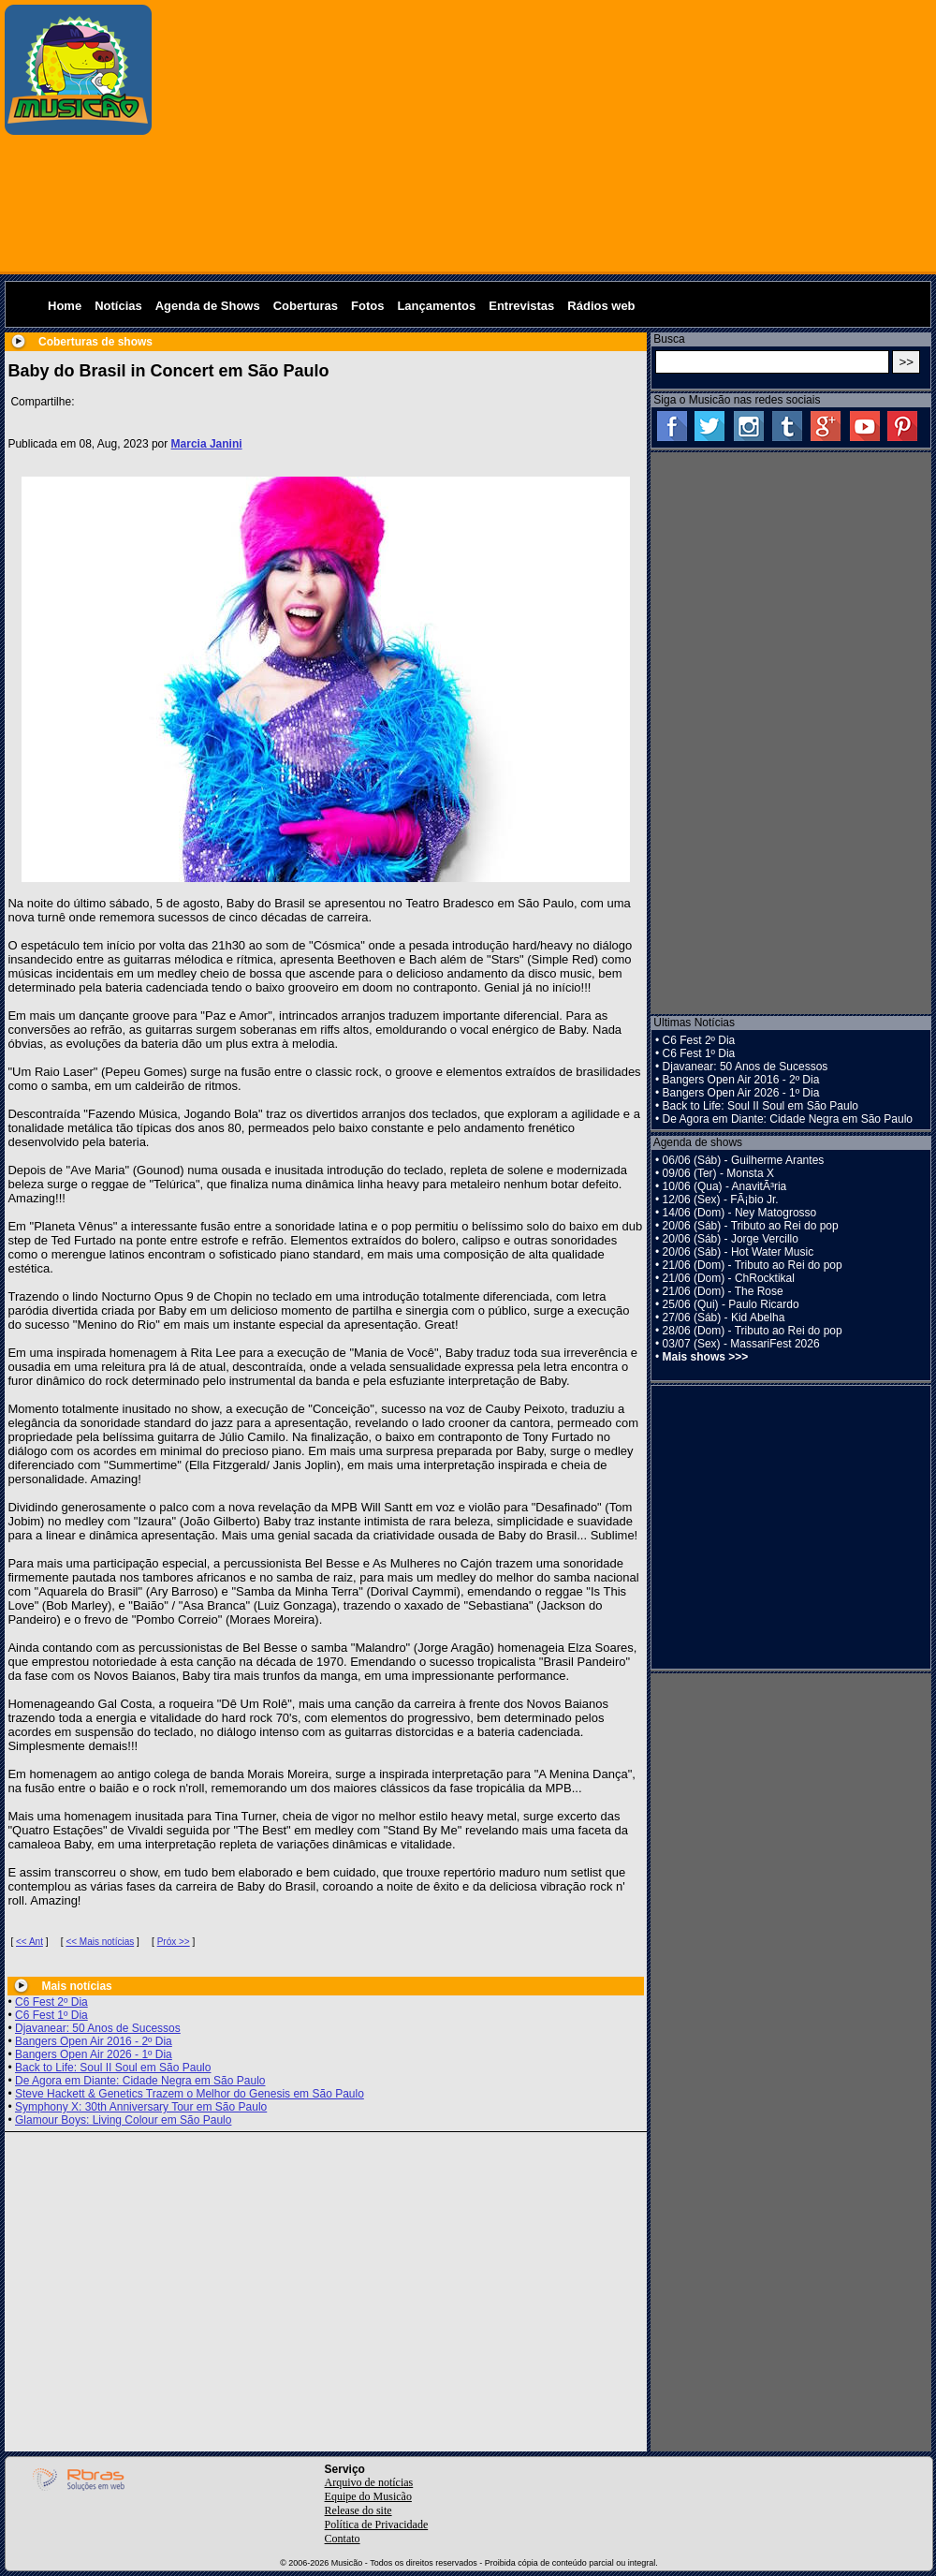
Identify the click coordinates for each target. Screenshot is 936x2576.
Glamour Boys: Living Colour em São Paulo (123, 2120)
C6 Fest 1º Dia (51, 2015)
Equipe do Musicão (368, 2496)
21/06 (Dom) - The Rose (723, 1291)
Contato (342, 2538)
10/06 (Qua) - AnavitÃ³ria (725, 1186)
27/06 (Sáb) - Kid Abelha (724, 1317)
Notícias (118, 306)
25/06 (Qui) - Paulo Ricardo (731, 1304)
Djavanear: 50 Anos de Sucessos (98, 2028)
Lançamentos (436, 306)
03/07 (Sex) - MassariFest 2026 (741, 1343)
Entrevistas (521, 306)
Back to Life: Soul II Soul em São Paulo (113, 2067)
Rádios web (601, 306)
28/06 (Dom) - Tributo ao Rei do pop (752, 1330)
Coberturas (305, 306)
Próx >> (173, 1941)
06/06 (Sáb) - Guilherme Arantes (744, 1160)
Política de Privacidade (377, 2524)
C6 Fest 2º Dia (51, 2002)
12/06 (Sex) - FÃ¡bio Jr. (721, 1199)
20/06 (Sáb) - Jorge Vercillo (730, 1238)
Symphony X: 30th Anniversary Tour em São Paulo (141, 2106)
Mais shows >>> (706, 1356)
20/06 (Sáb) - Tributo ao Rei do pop (751, 1225)
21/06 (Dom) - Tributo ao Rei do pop (752, 1265)
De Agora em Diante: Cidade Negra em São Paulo (140, 2080)
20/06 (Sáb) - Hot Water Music (738, 1252)
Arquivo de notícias (369, 2482)
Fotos (367, 306)
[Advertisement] (544, 136)
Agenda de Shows (207, 306)
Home (64, 306)
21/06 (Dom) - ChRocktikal (729, 1278)
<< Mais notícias (100, 1941)
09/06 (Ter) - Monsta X (718, 1173)
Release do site (358, 2510)
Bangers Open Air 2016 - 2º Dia (93, 2041)
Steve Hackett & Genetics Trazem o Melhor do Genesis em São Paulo (189, 2093)
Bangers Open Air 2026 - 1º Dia (93, 2054)
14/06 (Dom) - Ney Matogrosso (740, 1212)
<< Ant (29, 1941)
